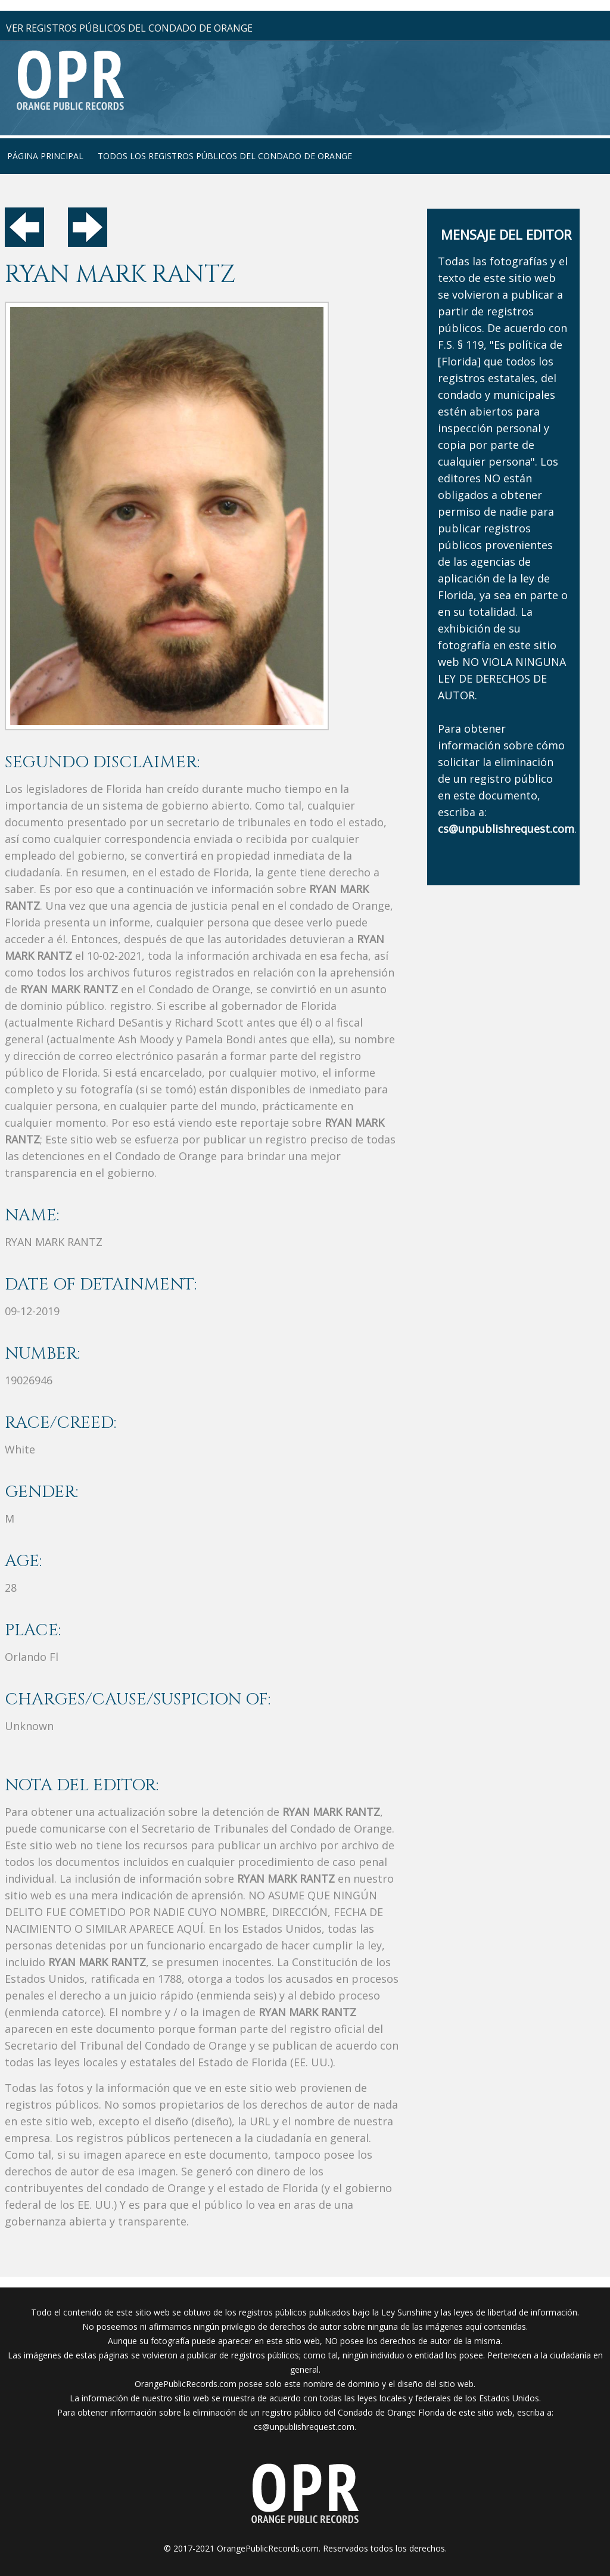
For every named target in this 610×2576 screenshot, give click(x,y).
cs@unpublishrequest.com (304, 2426)
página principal (45, 156)
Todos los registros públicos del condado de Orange (225, 156)
